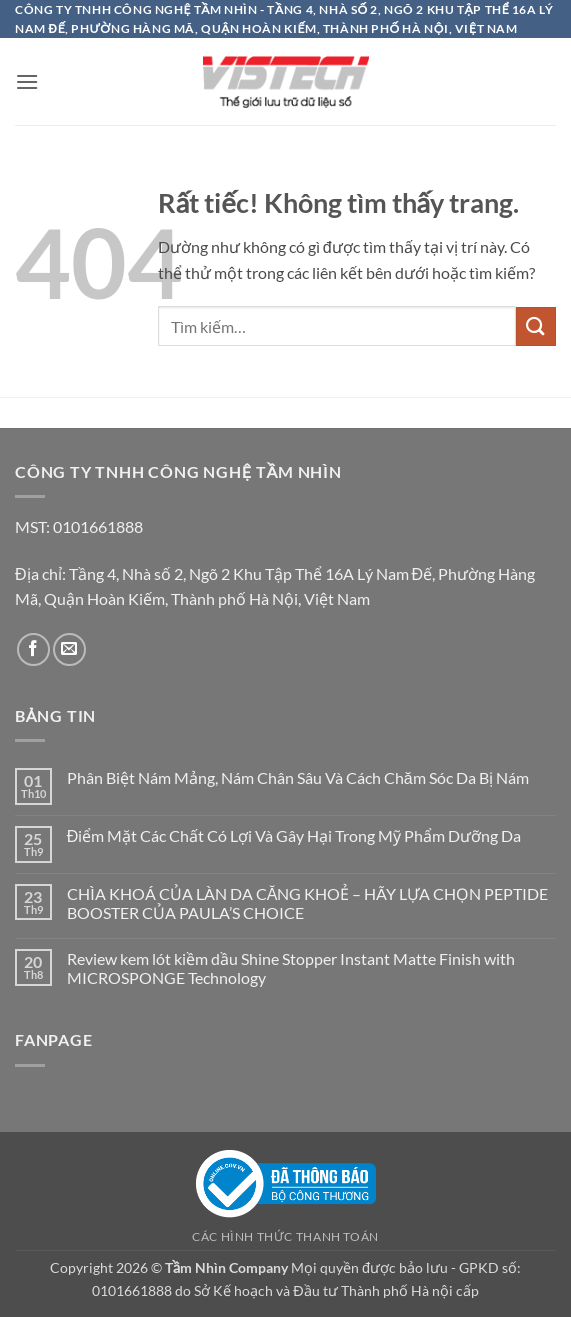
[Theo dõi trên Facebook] (33, 649)
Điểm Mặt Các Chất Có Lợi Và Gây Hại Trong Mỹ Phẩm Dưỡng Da (294, 835)
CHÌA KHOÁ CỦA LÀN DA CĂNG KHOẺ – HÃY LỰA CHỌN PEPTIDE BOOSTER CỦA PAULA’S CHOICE (308, 903)
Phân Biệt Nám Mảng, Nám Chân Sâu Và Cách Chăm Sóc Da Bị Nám (298, 777)
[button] (27, 81)
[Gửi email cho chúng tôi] (69, 649)
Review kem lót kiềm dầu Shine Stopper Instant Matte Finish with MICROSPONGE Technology (291, 968)
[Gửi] (536, 326)
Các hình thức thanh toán (285, 1236)
